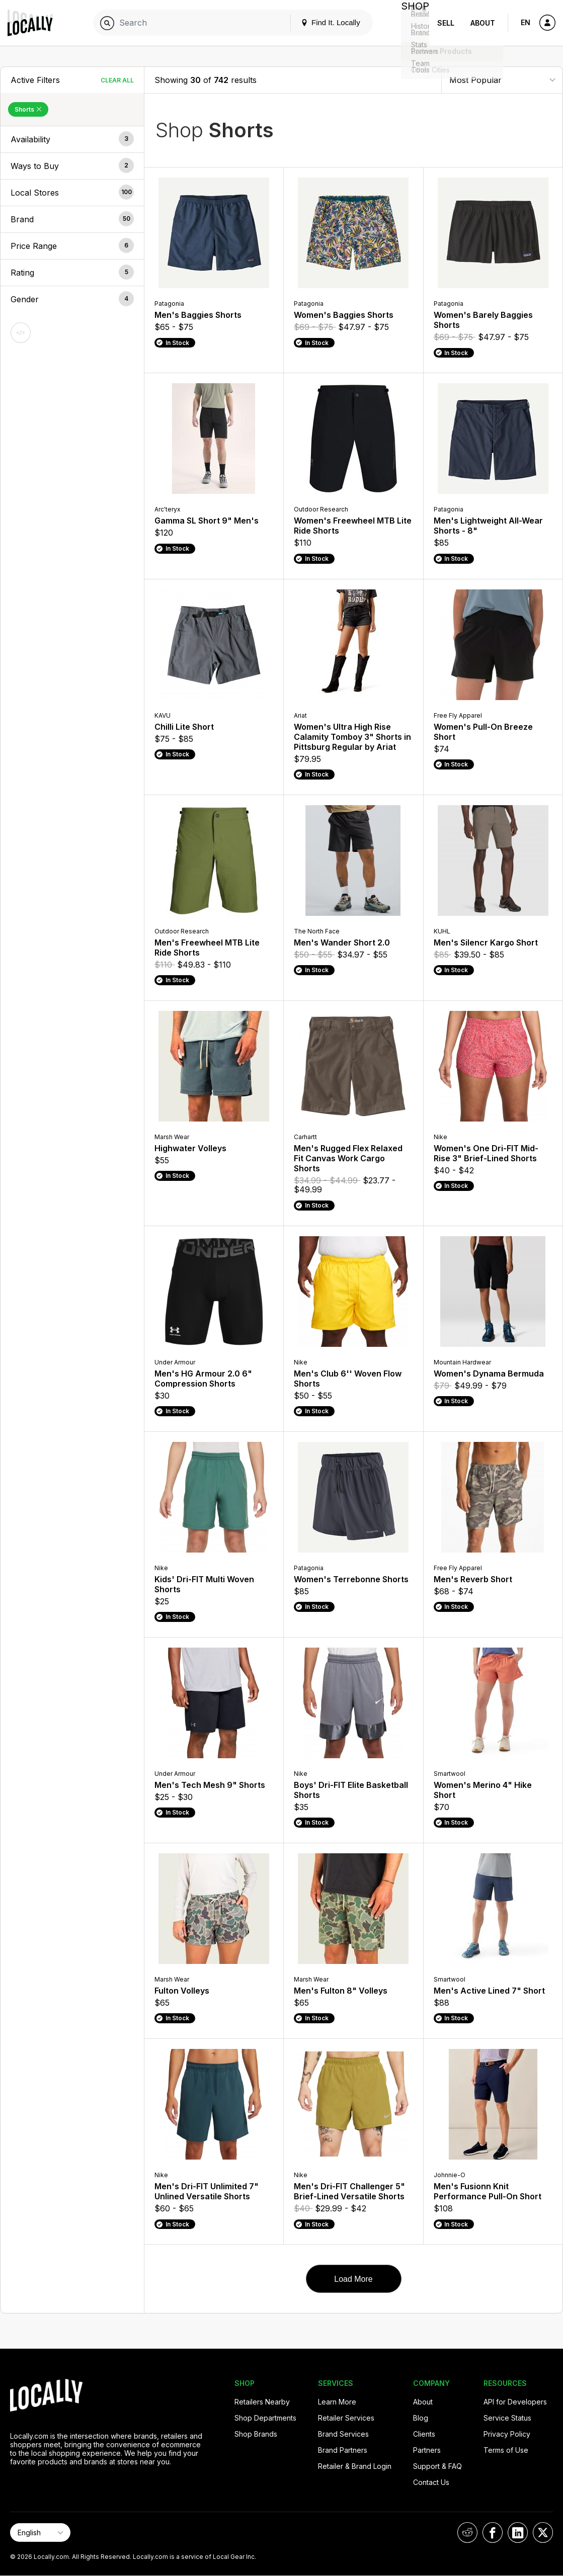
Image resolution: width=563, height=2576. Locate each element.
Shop (411, 23)
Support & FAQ (437, 2466)
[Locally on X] (543, 2532)
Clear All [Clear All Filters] (117, 80)
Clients (424, 2434)
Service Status (507, 2418)
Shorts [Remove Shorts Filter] (28, 109)
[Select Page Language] (40, 2532)
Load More (353, 2279)
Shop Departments (265, 2418)
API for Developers (515, 2401)
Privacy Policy (507, 2434)
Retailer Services (346, 2418)
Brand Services (343, 2434)
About (482, 23)
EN (525, 22)
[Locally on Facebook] (492, 2532)
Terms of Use (506, 2450)
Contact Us (431, 2482)
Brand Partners (342, 2450)
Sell (445, 23)
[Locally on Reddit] (467, 2532)
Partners (427, 2450)
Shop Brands (255, 2434)
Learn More (337, 2401)
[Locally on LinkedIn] (518, 2532)
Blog (420, 2418)
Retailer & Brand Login (354, 2466)
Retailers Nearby (262, 2401)
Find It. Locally (322, 22)
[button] (72, 139)
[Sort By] (502, 79)
